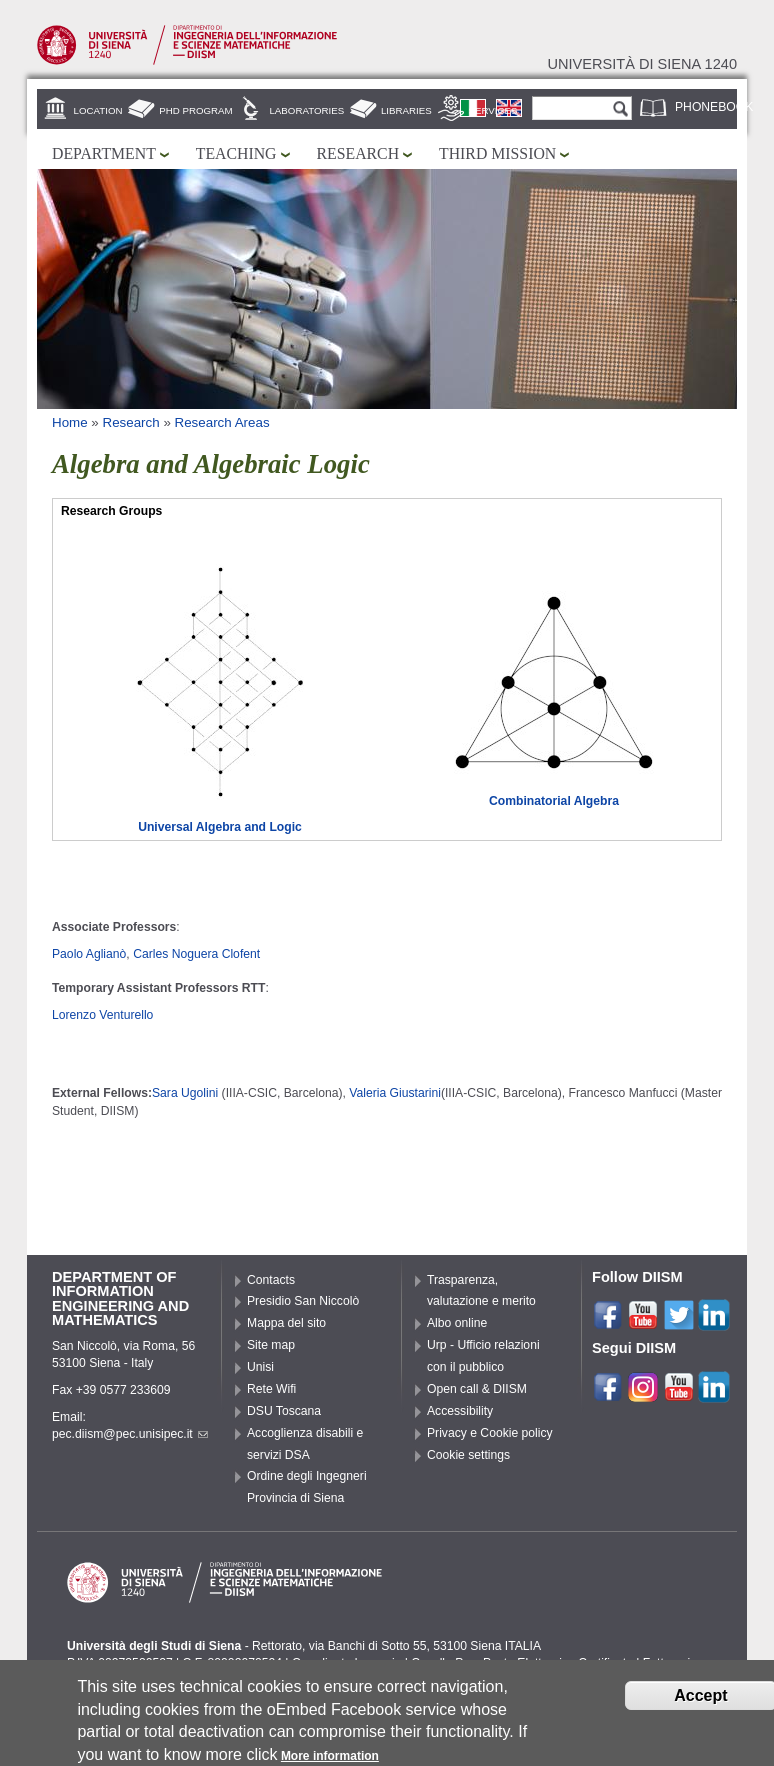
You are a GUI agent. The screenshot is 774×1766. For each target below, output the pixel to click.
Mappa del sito (286, 1323)
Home (70, 422)
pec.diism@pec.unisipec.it (130, 1434)
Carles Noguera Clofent (196, 954)
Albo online (457, 1323)
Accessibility (460, 1411)
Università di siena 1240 (642, 64)
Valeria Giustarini (395, 1093)
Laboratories (306, 110)
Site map (271, 1345)
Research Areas (222, 422)
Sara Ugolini (185, 1093)
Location (98, 110)
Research (358, 153)
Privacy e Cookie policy (490, 1433)
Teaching (236, 153)
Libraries (406, 110)
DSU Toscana (284, 1411)
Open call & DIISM (477, 1389)
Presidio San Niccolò (303, 1301)
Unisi (260, 1367)
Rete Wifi (271, 1389)
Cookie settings (468, 1455)
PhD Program (195, 110)
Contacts (271, 1280)
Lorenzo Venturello (102, 1015)
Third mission (497, 153)
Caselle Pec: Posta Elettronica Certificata (522, 1663)
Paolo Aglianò (89, 954)
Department (104, 153)
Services (493, 110)
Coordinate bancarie (346, 1663)
